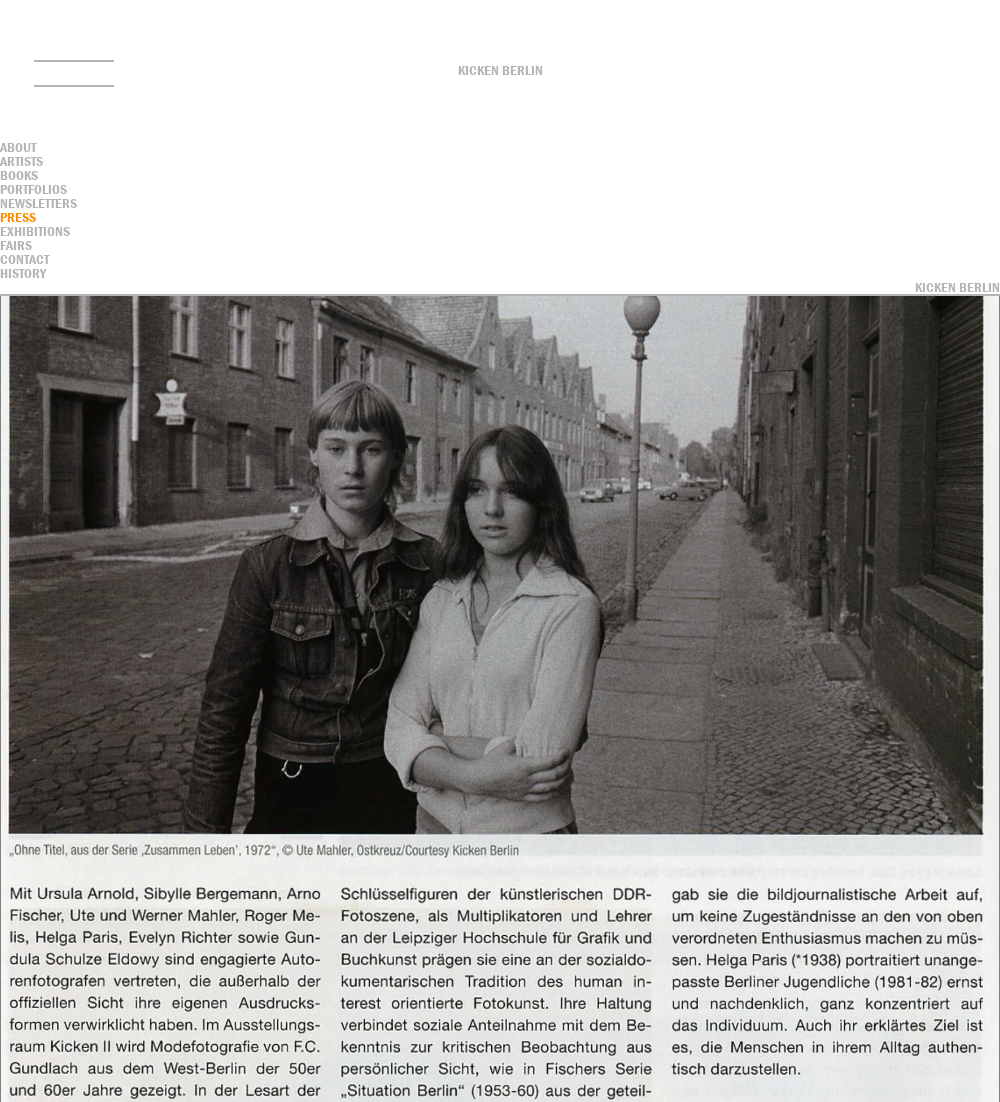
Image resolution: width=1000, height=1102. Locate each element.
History (23, 273)
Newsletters (38, 203)
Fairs (16, 245)
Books (19, 175)
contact (24, 259)
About (18, 147)
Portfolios (33, 189)
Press (18, 217)
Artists (21, 161)
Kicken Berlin (500, 70)
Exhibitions (35, 231)
